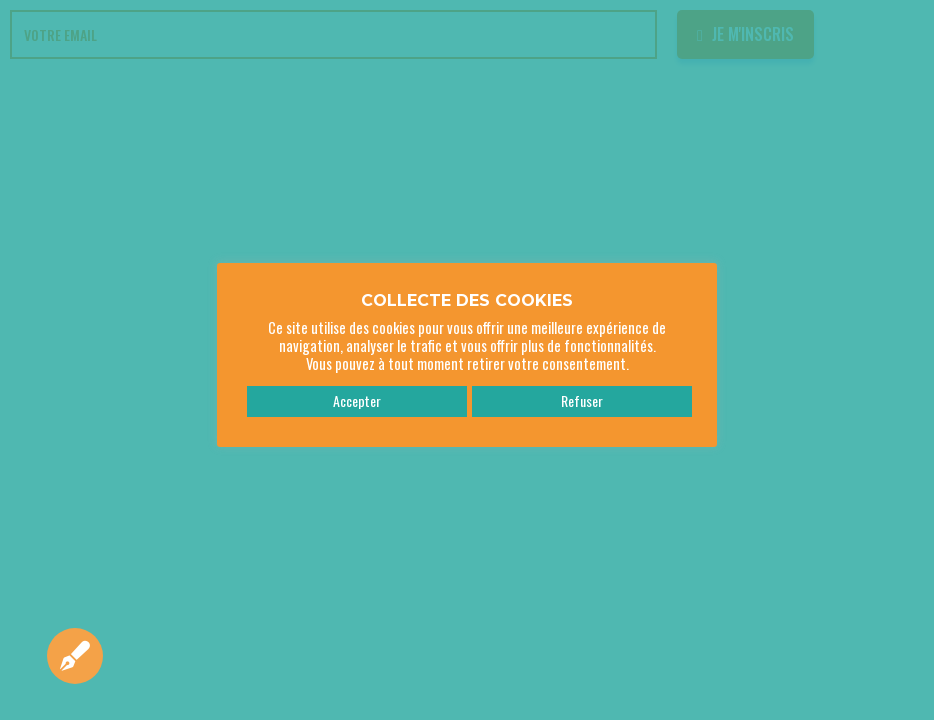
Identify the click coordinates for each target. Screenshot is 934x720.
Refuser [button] (582, 400)
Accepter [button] (357, 400)
